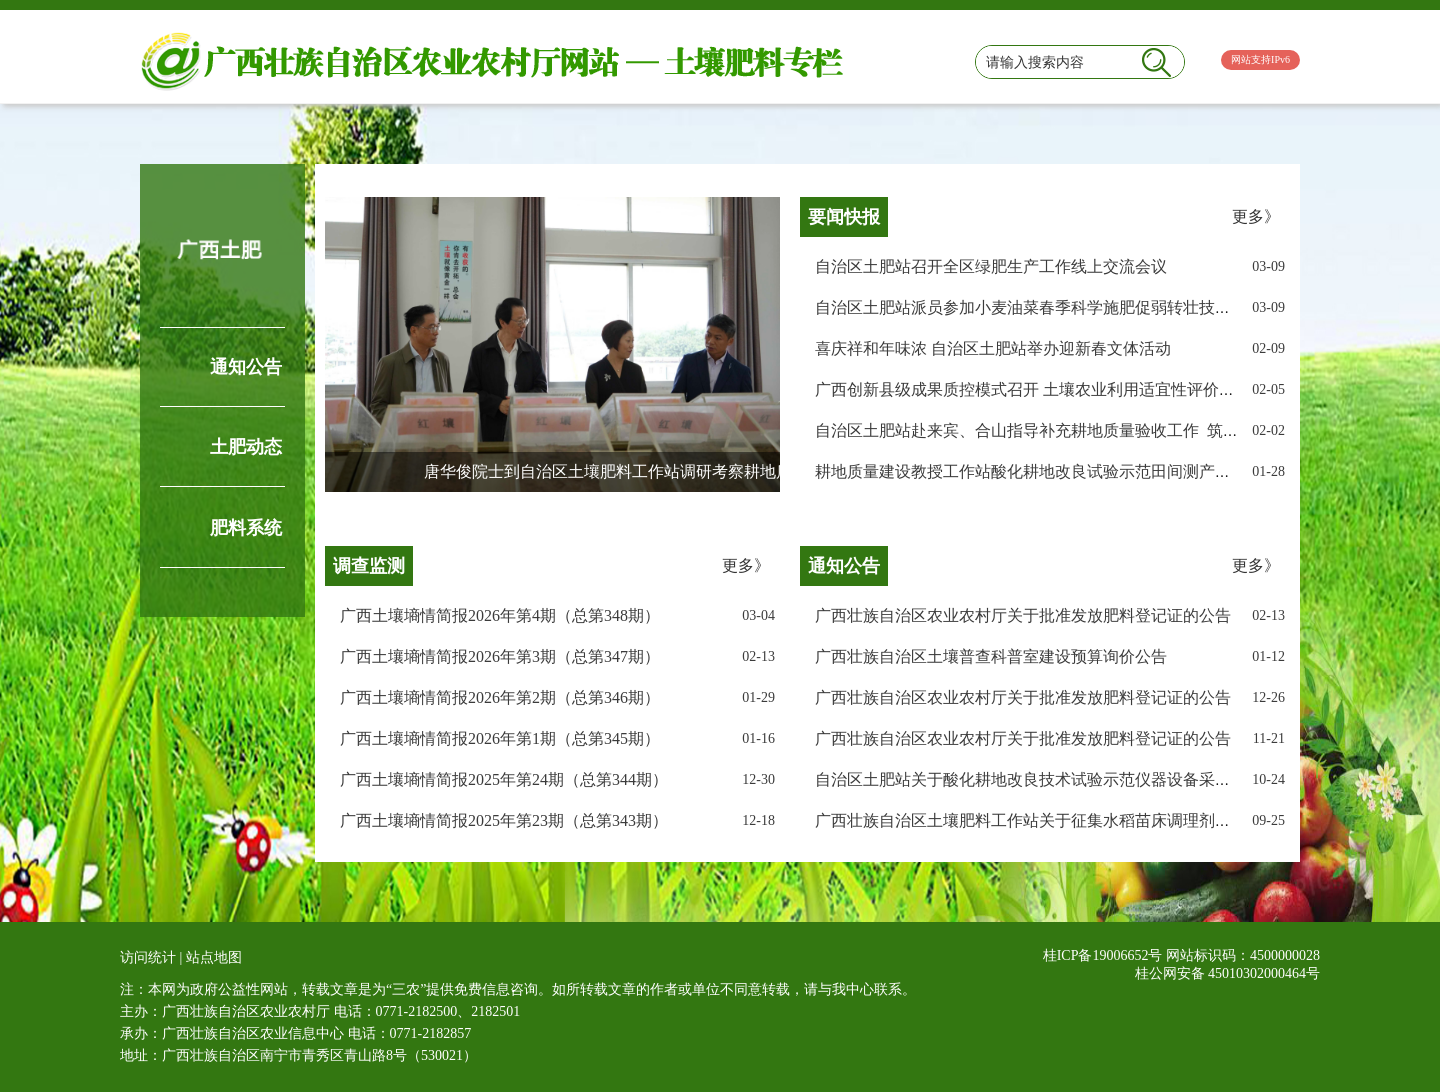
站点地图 (214, 957)
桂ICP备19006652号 (1103, 955)
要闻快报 (844, 217)
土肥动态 (246, 447)
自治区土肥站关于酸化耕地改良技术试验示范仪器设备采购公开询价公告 (1071, 779)
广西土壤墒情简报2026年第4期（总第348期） (500, 615)
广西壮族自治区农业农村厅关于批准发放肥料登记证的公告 (1023, 615)
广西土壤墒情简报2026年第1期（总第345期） (500, 738)
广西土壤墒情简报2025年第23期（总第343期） (504, 820)
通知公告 (246, 367)
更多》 (1256, 216)
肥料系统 (246, 528)
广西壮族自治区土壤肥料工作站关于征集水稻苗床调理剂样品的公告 (1055, 820)
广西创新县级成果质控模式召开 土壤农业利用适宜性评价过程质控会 (1057, 389)
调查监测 (369, 566)
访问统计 (148, 957)
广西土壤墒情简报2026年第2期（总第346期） (500, 697)
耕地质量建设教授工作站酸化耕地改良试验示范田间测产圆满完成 (1047, 471)
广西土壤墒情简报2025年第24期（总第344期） (504, 779)
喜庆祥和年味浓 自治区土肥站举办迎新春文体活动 (993, 348)
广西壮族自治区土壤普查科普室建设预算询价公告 (991, 656)
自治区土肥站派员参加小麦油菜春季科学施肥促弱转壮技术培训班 (1047, 307)
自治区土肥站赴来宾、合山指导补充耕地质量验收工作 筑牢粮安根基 (1059, 430)
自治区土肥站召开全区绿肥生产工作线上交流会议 (991, 266)
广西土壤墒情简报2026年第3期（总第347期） (500, 656)
